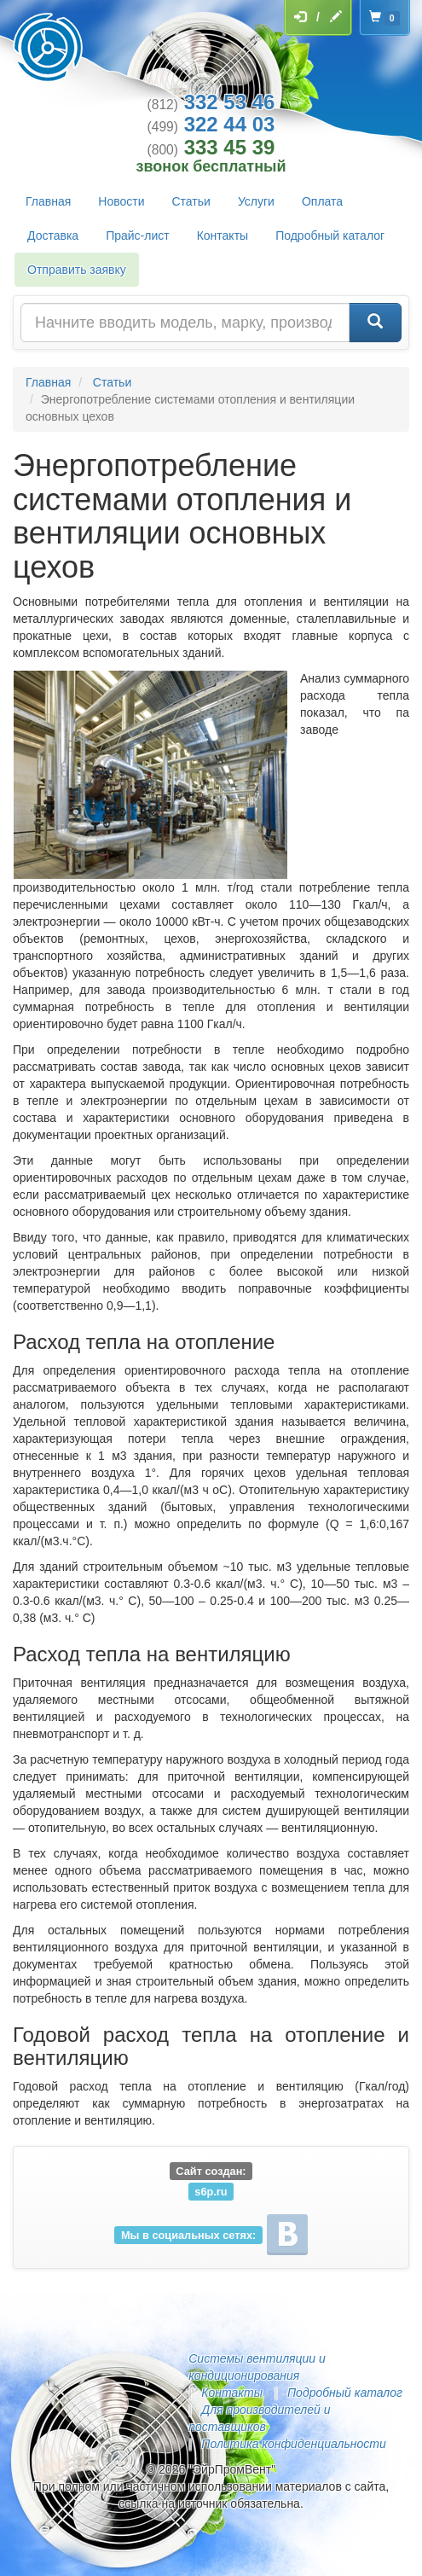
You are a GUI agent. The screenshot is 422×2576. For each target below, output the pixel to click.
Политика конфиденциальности (293, 2444)
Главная (48, 201)
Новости (121, 201)
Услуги (256, 201)
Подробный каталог (329, 235)
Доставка (52, 235)
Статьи (191, 201)
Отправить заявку (76, 269)
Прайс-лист (138, 235)
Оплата (322, 201)
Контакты (222, 235)
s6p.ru (210, 2190)
